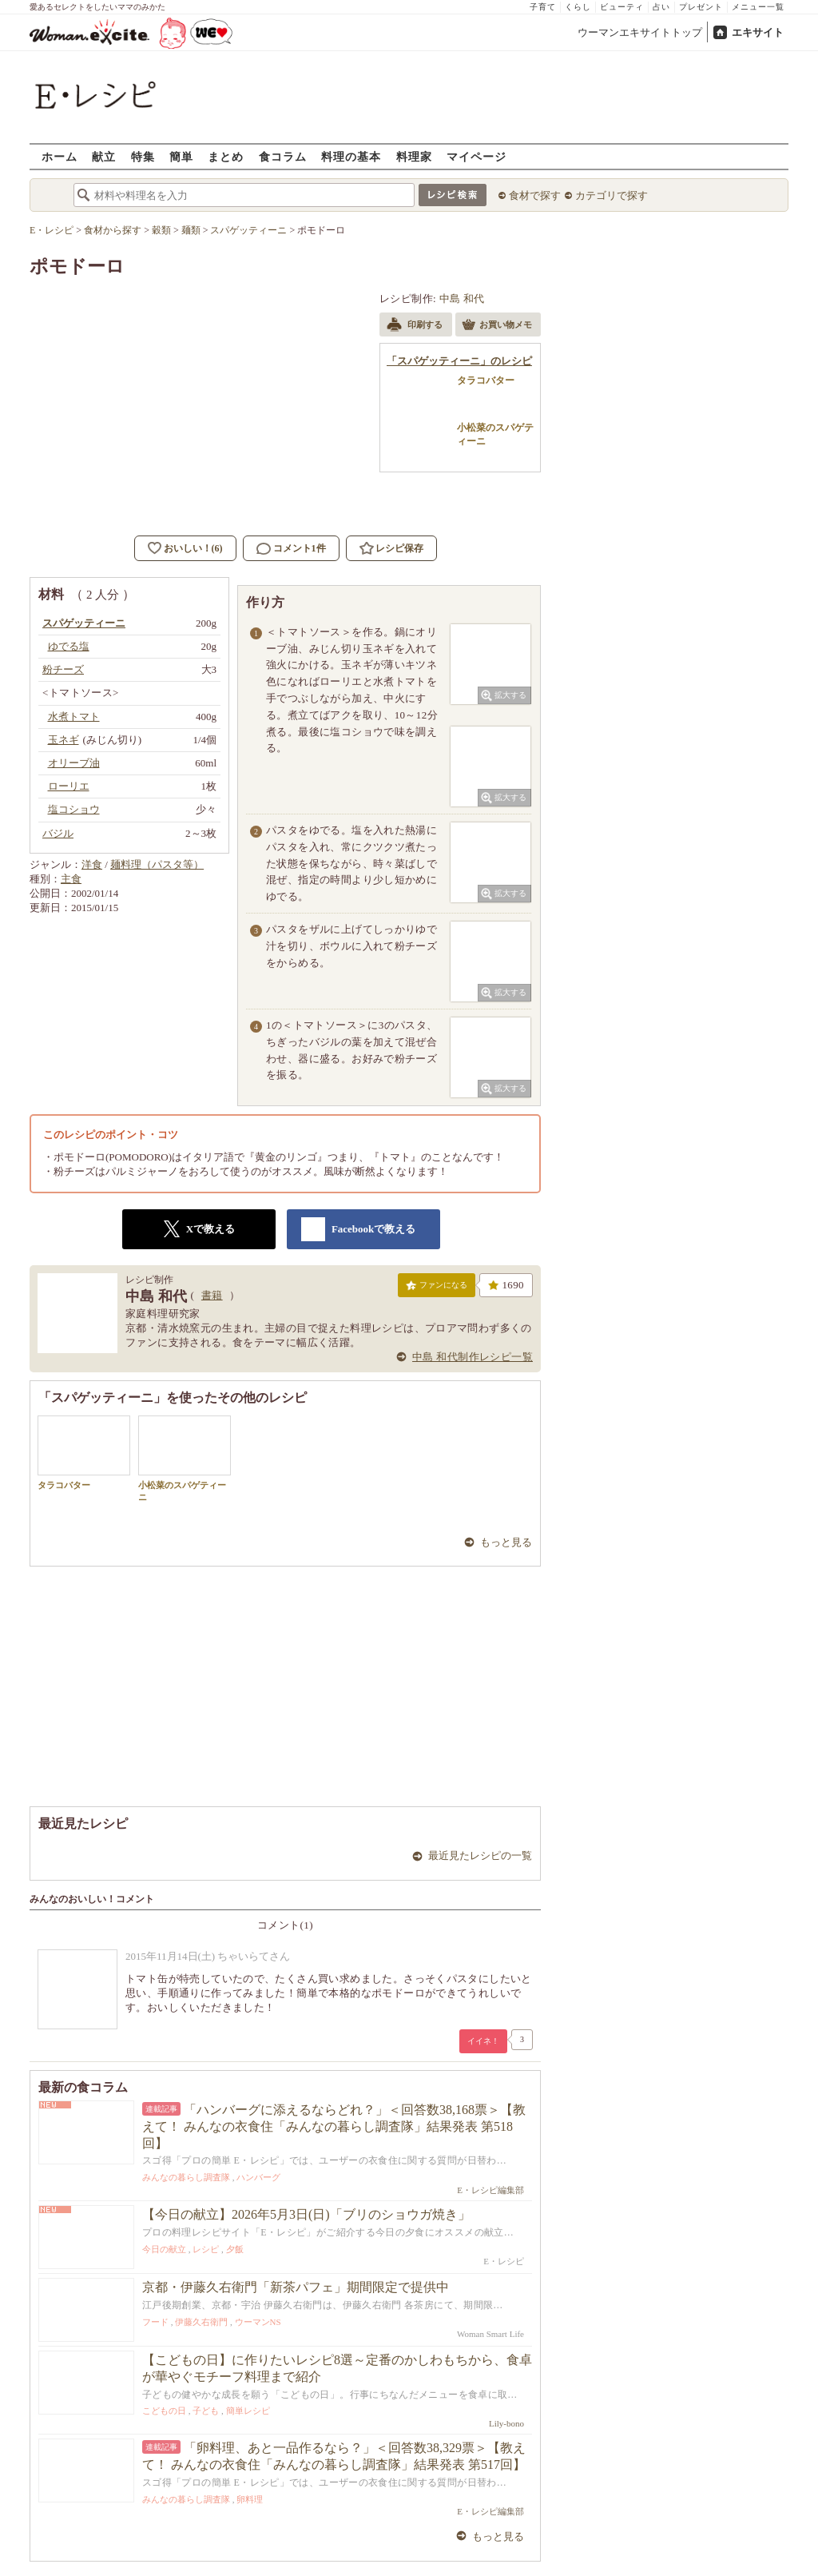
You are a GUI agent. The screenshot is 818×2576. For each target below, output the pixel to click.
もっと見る (506, 1542)
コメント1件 (291, 549)
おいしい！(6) (193, 548)
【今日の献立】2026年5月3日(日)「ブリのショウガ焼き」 (306, 2214)
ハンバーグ (258, 2177)
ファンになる (436, 1288)
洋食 (91, 864)
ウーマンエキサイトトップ (640, 32)
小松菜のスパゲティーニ (184, 1458)
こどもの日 (164, 2410)
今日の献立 (164, 2249)
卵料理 (249, 2499)
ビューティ (622, 6)
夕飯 (235, 2249)
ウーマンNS (258, 2322)
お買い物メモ (497, 326)
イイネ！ (483, 2041)
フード (155, 2322)
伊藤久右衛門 (201, 2322)
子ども (206, 2410)
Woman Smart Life (490, 2334)
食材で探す (535, 195)
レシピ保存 (399, 548)
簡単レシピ (248, 2410)
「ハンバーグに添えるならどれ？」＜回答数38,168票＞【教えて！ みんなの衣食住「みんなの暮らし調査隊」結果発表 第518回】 (334, 2126)
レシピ (206, 2249)
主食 (71, 879)
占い (661, 6)
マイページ (476, 156)
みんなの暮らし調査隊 (186, 2177)
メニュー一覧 (758, 6)
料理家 (414, 156)
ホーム (59, 156)
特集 (143, 156)
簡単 (181, 156)
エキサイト (758, 32)
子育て (543, 6)
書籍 (212, 1295)
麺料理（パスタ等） (157, 864)
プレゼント (701, 6)
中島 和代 (462, 299)
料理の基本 (351, 156)
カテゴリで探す (611, 195)
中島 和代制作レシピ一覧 (472, 1357)
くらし (578, 6)
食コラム (283, 156)
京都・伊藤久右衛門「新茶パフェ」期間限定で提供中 (295, 2287)
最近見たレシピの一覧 (480, 1855)
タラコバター (84, 1452)
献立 (104, 156)
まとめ (226, 156)
